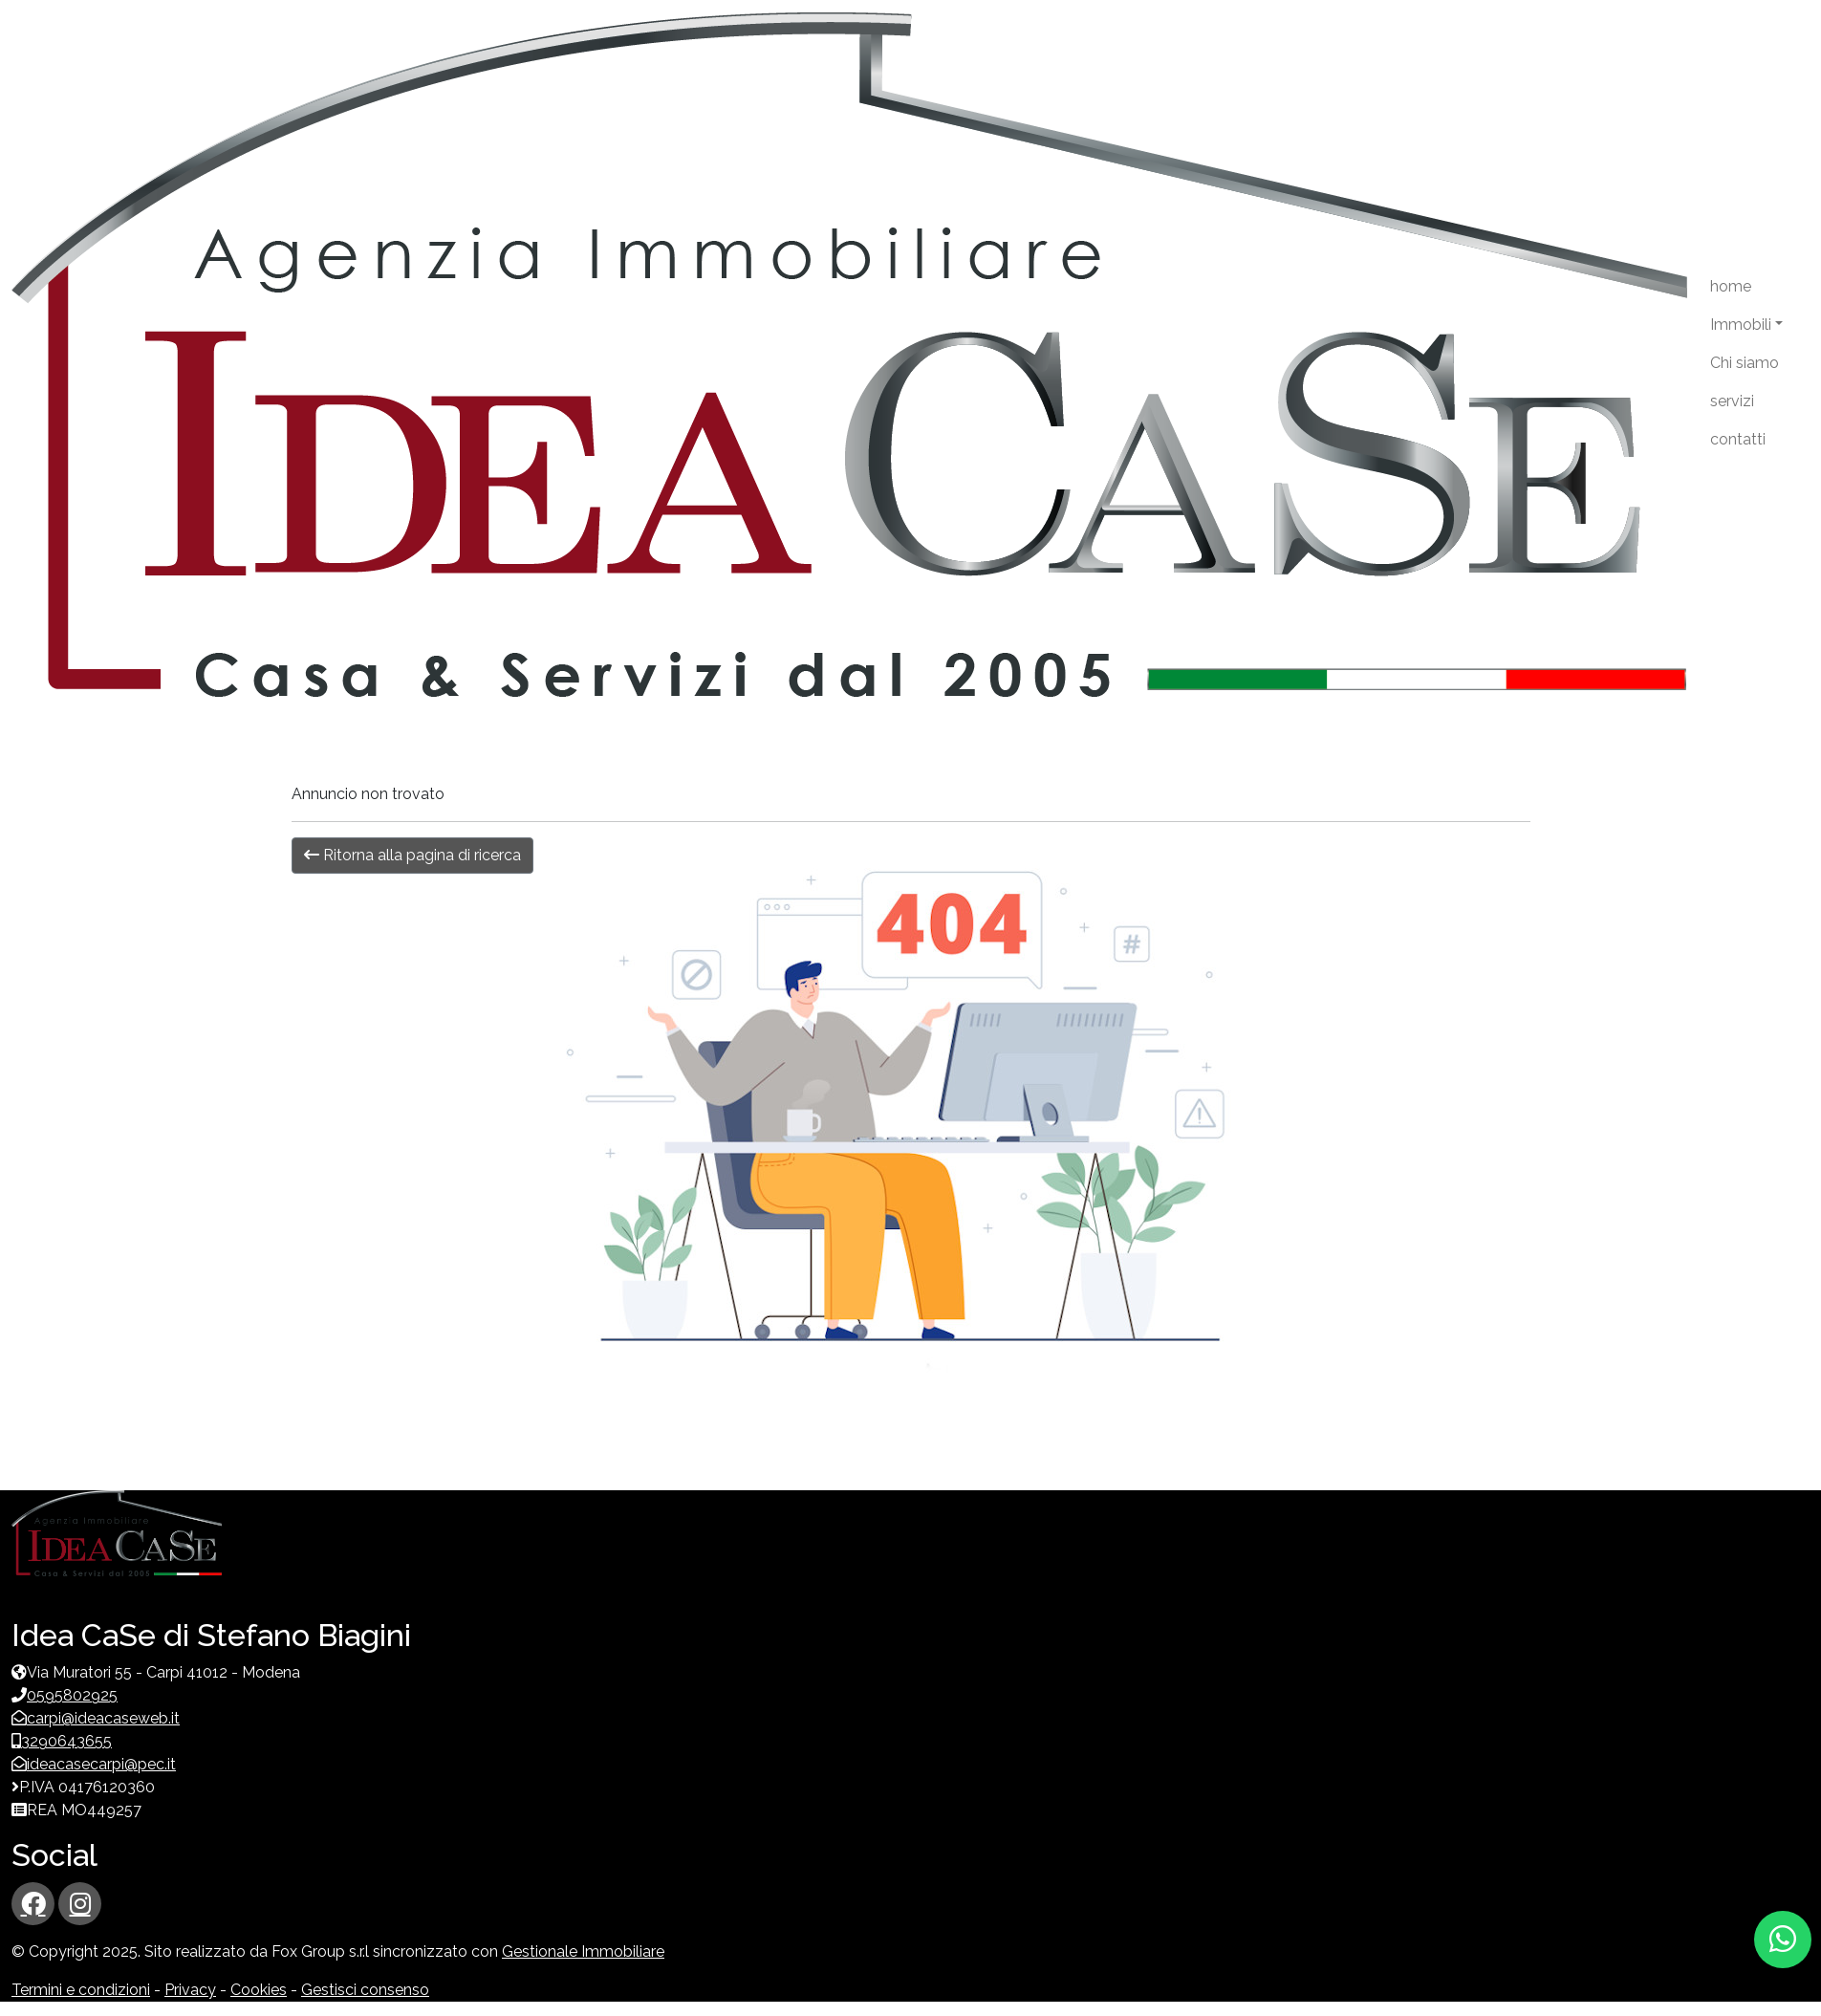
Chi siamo (1744, 363)
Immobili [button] (1740, 324)
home (1730, 286)
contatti (1738, 439)
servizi (1732, 401)
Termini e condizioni (80, 1990)
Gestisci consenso (365, 1990)
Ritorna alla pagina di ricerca (412, 855)
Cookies (258, 1990)
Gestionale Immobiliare (583, 1951)
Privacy (190, 1990)
